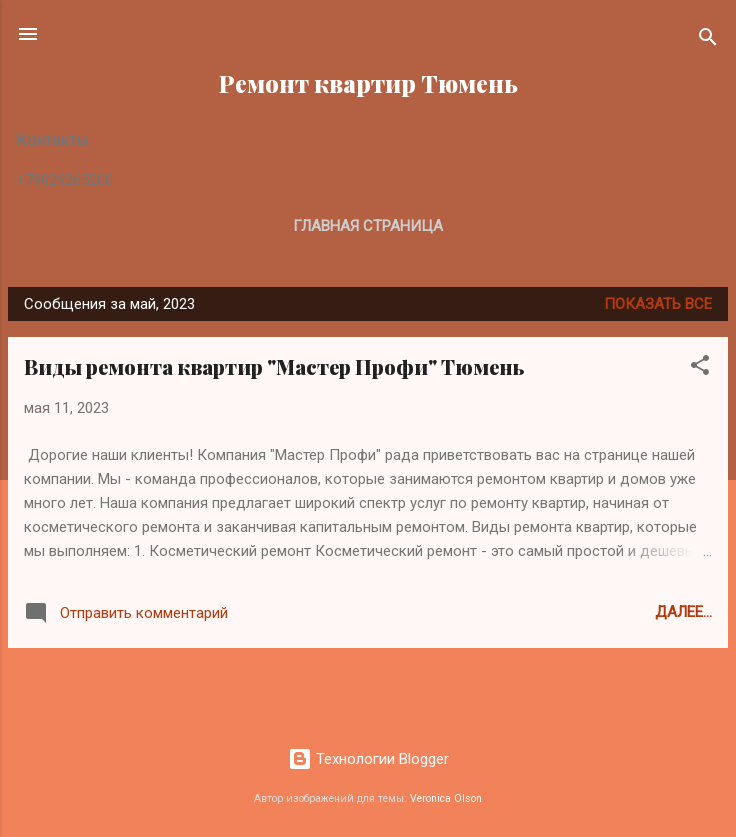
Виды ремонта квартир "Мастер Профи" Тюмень (274, 366)
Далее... (683, 612)
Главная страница (368, 226)
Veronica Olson (446, 798)
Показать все (658, 304)
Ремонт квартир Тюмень (368, 83)
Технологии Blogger (368, 759)
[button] (700, 368)
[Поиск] (708, 40)
